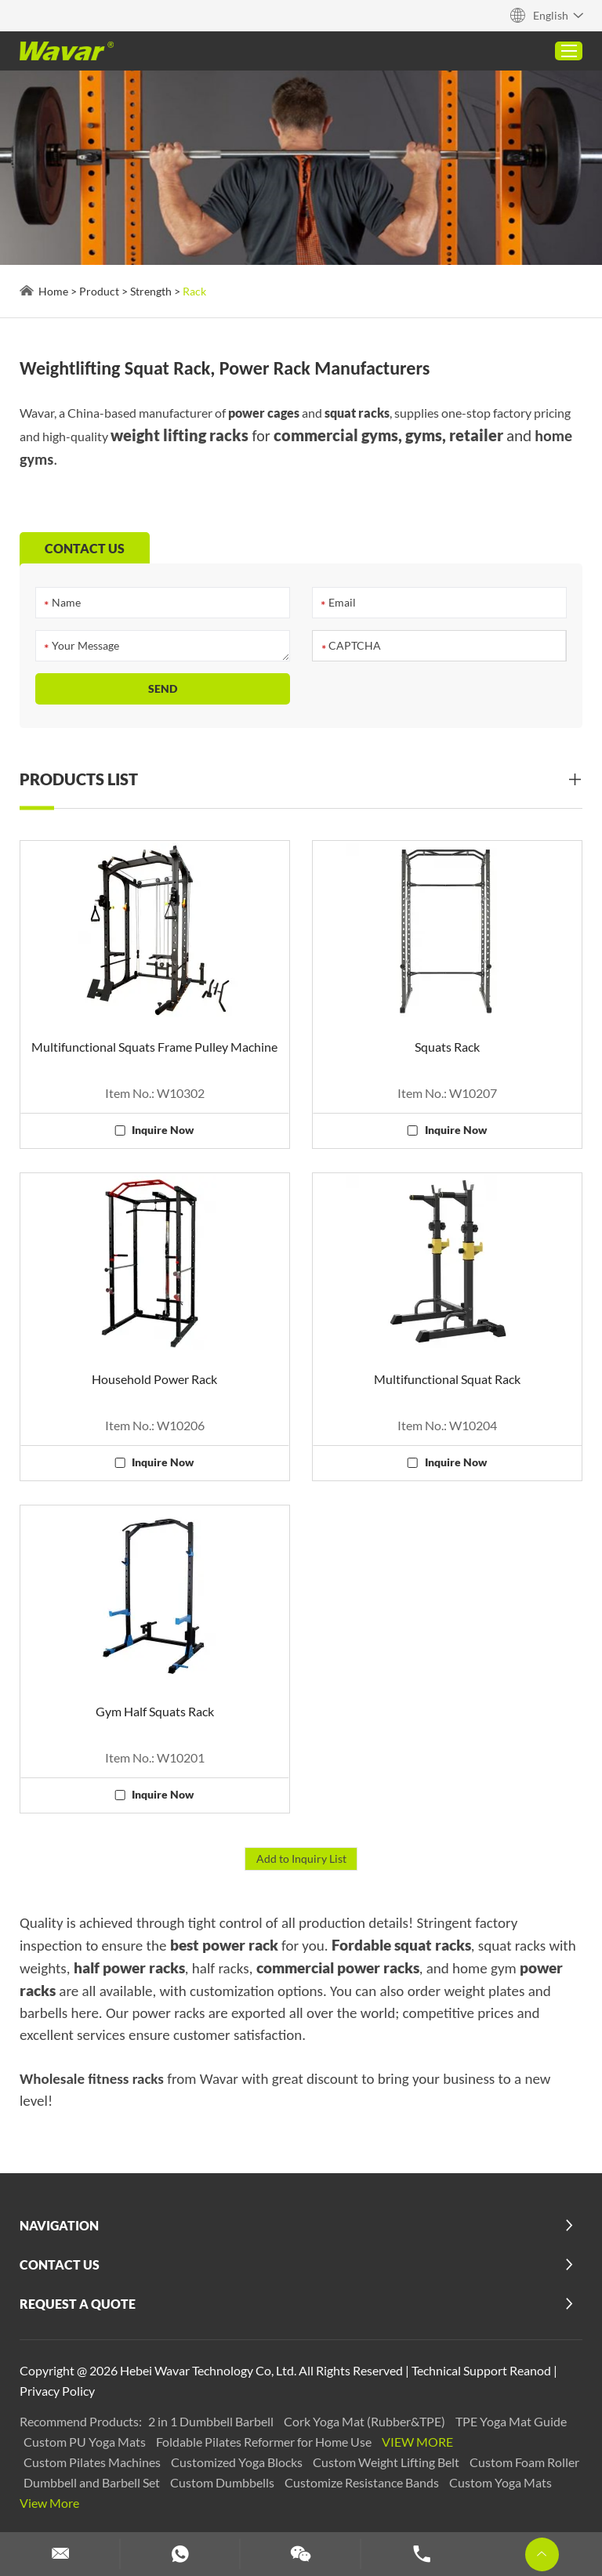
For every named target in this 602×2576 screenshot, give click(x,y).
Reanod (530, 2370)
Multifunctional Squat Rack (447, 1378)
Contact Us (60, 2264)
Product (99, 291)
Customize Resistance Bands (363, 2482)
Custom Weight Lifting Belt (387, 2462)
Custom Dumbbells (223, 2482)
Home (53, 291)
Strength (151, 291)
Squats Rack (447, 1046)
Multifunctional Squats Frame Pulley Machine (154, 1046)
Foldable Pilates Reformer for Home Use (265, 2441)
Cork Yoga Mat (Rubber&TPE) (366, 2421)
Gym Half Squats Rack (155, 1711)
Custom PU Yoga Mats (86, 2441)
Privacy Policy (57, 2390)
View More (417, 2441)
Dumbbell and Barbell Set (93, 2482)
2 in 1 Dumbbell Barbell (212, 2421)
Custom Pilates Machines (93, 2462)
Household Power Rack (154, 1378)
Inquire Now (163, 1129)
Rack (194, 291)
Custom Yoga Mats (500, 2482)
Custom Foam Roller (524, 2462)
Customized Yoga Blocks (238, 2462)
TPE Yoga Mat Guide (511, 2421)
